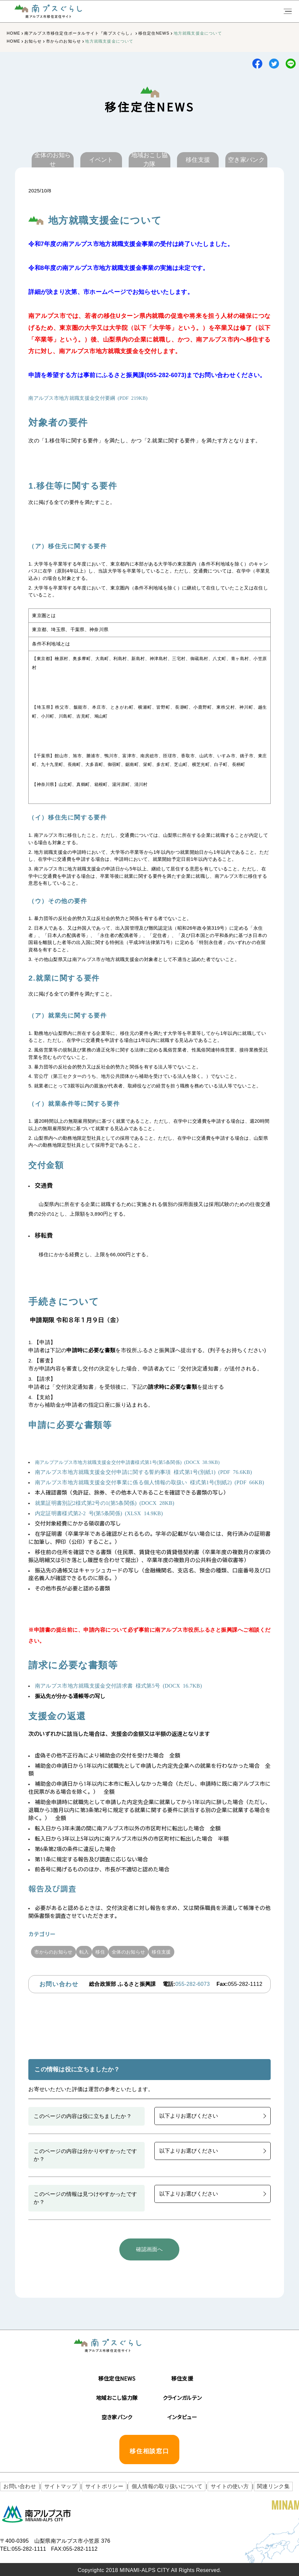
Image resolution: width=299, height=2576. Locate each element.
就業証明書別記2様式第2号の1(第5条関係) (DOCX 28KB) (104, 1502)
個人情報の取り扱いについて (155, 2484)
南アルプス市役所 (36, 2512)
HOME (13, 33)
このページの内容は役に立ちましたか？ (83, 2116)
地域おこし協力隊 (117, 2396)
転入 (94, 1952)
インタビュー (182, 2415)
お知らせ (33, 41)
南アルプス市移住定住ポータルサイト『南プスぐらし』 (79, 33)
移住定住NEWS (154, 33)
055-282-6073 (192, 1984)
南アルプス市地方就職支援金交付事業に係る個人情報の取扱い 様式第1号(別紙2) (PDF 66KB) (149, 1482)
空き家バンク (117, 2415)
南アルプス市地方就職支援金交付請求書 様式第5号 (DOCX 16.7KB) (118, 1685)
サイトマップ (55, 2484)
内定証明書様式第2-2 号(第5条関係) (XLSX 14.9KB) (99, 1513)
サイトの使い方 (214, 2484)
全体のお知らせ (151, 1952)
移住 (117, 1952)
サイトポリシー (96, 2484)
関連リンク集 (254, 2484)
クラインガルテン (182, 2396)
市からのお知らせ (63, 41)
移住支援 (191, 1952)
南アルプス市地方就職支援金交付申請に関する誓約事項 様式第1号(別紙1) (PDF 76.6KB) (143, 1471)
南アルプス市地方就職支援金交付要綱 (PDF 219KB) (88, 397)
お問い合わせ (18, 2484)
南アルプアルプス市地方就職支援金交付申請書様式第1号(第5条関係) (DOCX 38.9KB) (127, 1461)
